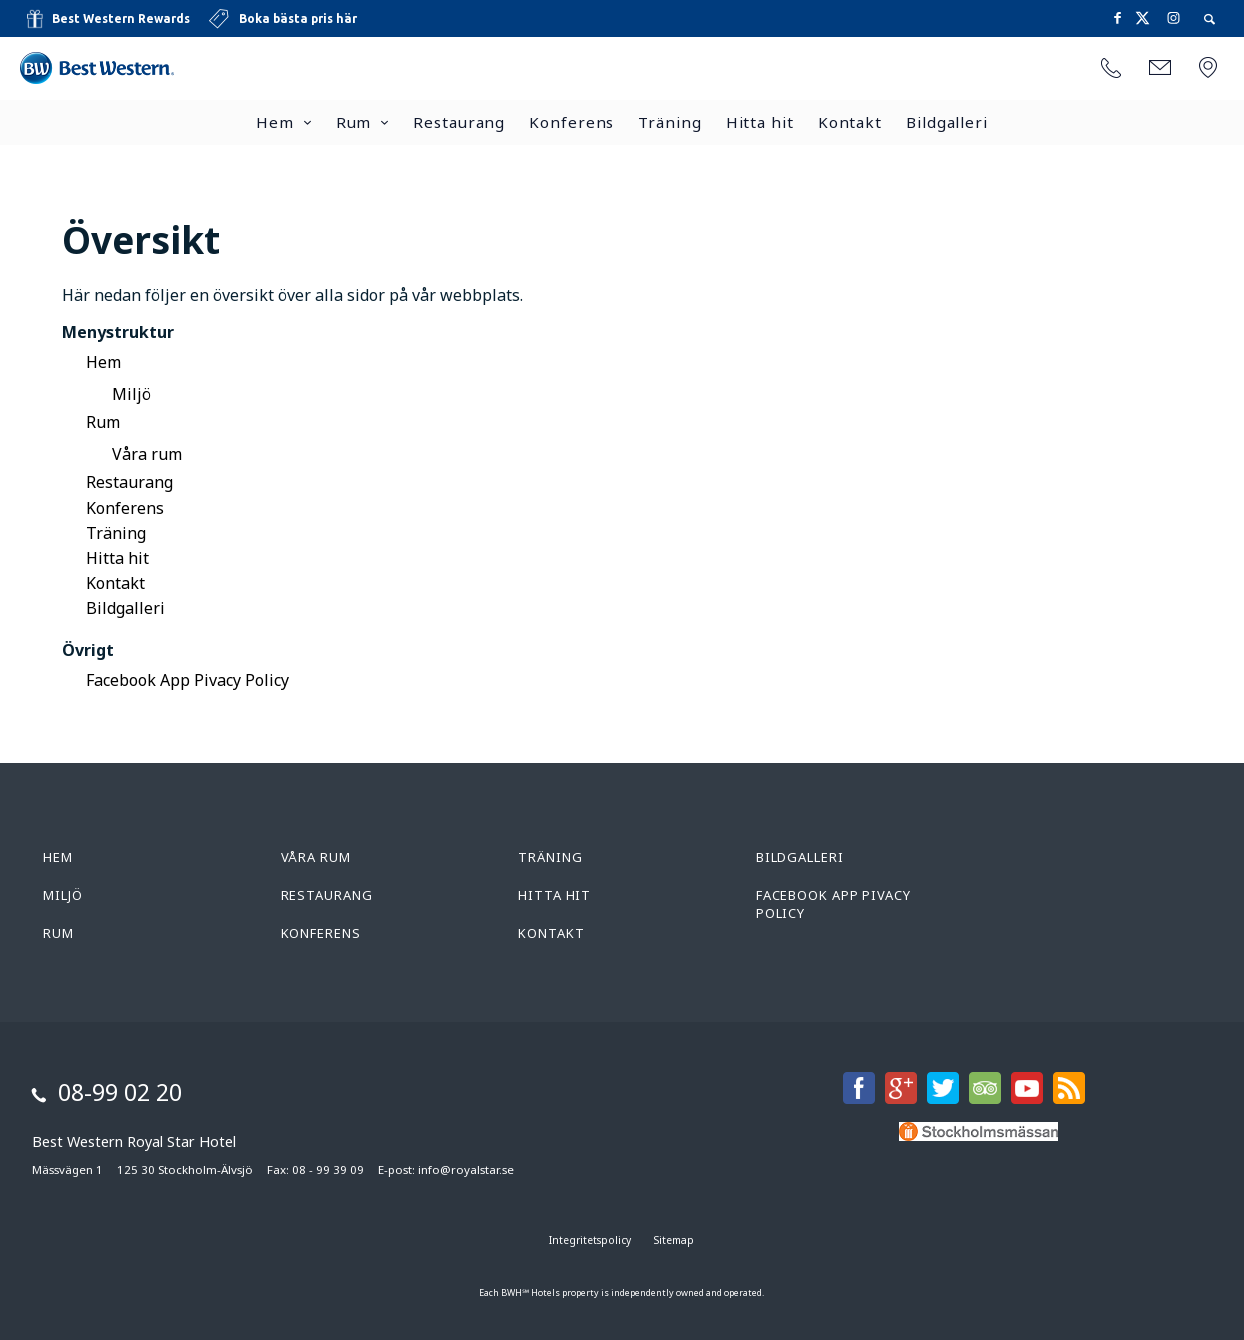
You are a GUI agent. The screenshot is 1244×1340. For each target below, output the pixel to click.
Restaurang (459, 122)
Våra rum (147, 454)
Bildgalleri (947, 122)
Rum (354, 122)
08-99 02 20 (120, 1092)
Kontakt (850, 122)
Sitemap (674, 1240)
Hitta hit (760, 122)
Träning (669, 122)
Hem (275, 122)
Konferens (571, 122)
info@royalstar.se (466, 1169)
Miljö (131, 394)
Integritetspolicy (590, 1240)
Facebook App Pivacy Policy (187, 680)
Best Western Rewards (121, 18)
